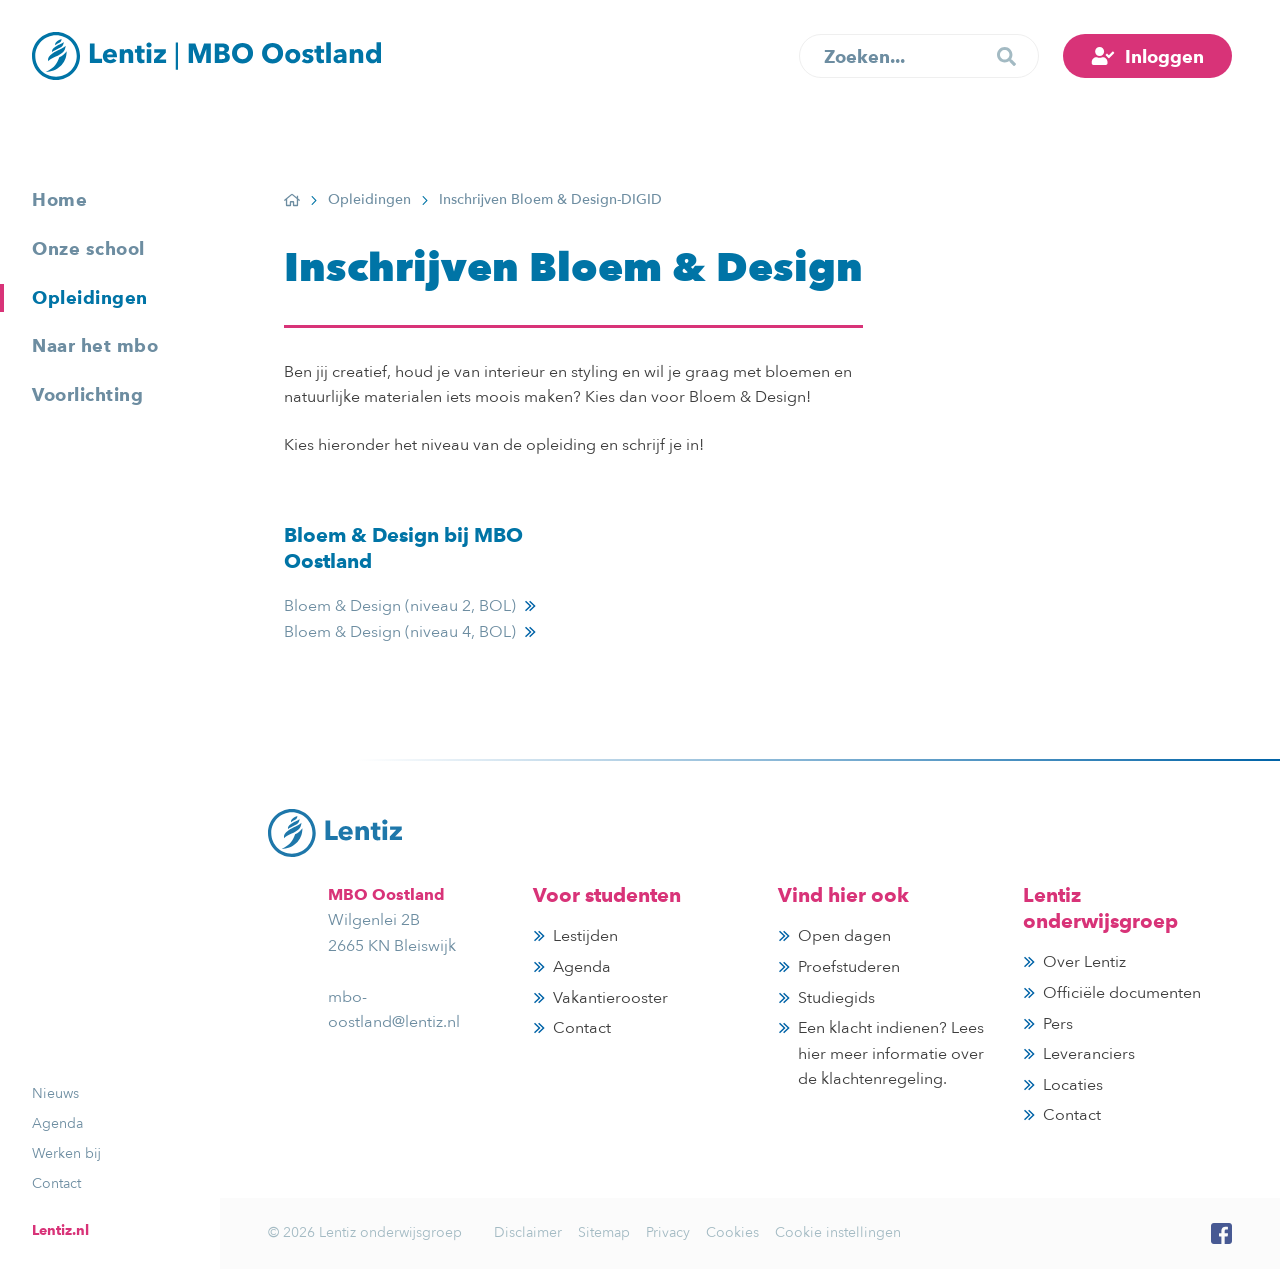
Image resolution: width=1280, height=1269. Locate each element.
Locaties (1073, 1085)
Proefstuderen (849, 967)
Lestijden (585, 936)
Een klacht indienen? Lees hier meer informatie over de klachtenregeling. (891, 1053)
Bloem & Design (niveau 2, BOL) (400, 606)
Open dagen (844, 936)
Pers (1058, 1024)
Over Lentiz (1084, 962)
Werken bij (66, 1153)
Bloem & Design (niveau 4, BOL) (400, 632)
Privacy (668, 1232)
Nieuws (55, 1093)
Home (59, 199)
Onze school (88, 248)
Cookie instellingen (838, 1232)
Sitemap (604, 1232)
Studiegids (836, 998)
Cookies (732, 1232)
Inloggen (1164, 56)
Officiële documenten (1122, 993)
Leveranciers (1089, 1054)
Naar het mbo (95, 345)
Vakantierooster (610, 998)
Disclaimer (528, 1232)
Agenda (57, 1123)
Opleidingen (90, 297)
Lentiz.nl (60, 1230)
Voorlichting (87, 394)
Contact (56, 1183)
